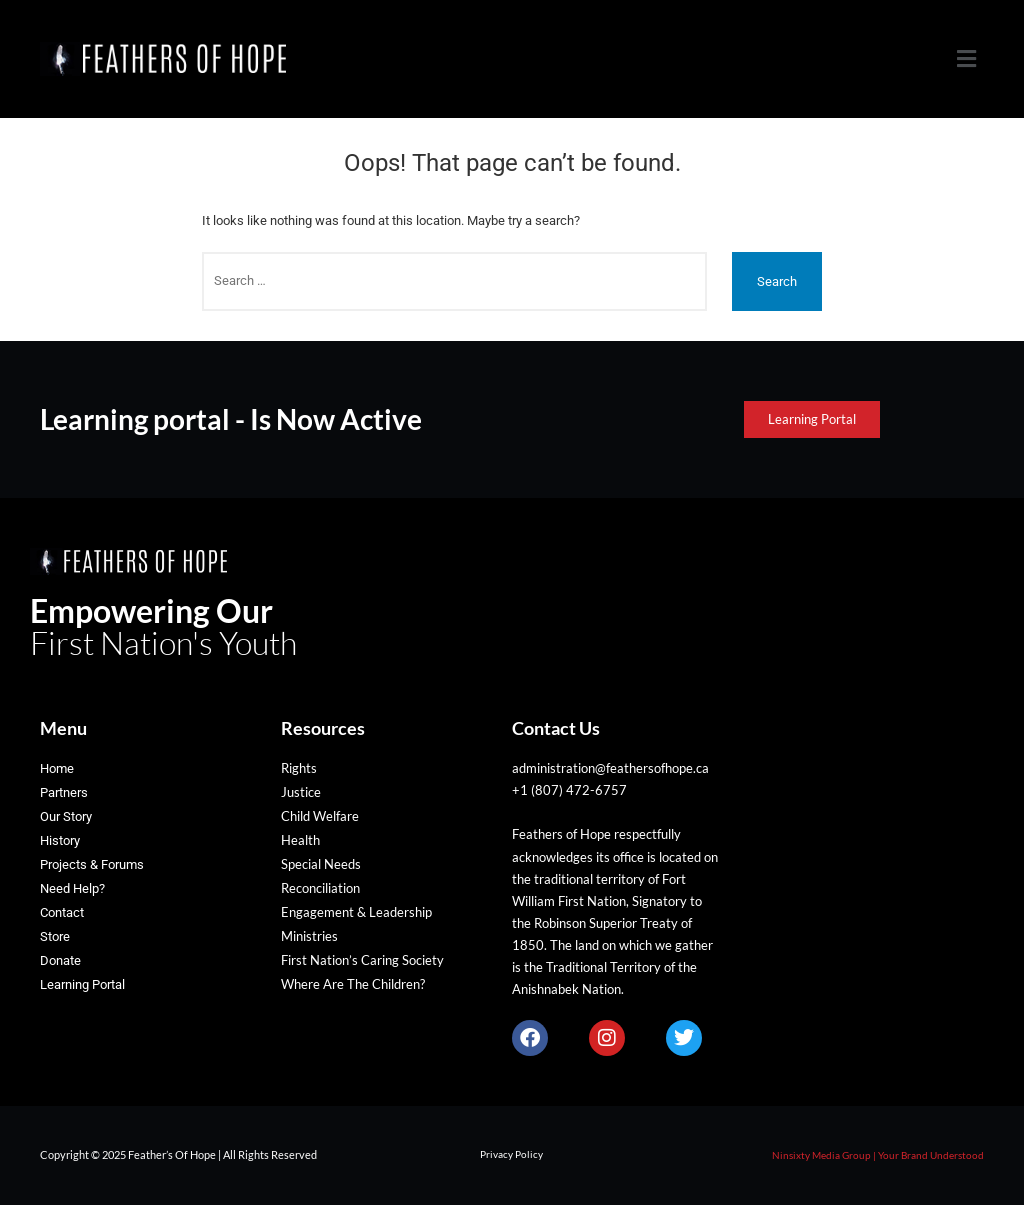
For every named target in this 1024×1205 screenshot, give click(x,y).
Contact (62, 912)
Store (55, 936)
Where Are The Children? (353, 984)
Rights (299, 768)
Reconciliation (320, 888)
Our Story (66, 816)
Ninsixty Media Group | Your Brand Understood (878, 1155)
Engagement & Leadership (356, 912)
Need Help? (72, 888)
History (60, 840)
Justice (301, 792)
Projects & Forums (92, 864)
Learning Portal (82, 984)
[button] (967, 59)
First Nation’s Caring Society (362, 960)
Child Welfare (320, 816)
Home (57, 768)
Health (300, 840)
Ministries (309, 936)
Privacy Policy (511, 1154)
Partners (64, 792)
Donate (60, 960)
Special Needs (321, 864)
